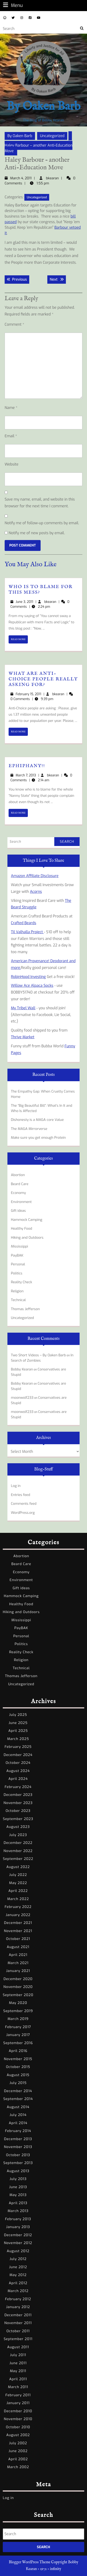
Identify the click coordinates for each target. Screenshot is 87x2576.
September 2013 (18, 2163)
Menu (12, 5)
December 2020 (17, 1979)
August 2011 (18, 2347)
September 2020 (18, 1995)
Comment (14, 324)
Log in (16, 1485)
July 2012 (18, 2259)
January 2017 (18, 2034)
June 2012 (18, 2267)
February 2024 (18, 1787)
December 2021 (18, 1922)
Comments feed (23, 1503)
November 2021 (18, 1931)
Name (11, 407)
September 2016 (18, 2043)
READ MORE (19, 640)
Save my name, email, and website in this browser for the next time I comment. (40, 502)
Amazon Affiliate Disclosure (34, 875)
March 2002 (18, 2467)
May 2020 (18, 2002)
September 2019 (18, 2011)
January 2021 (18, 1970)
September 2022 (18, 1858)
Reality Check (21, 1282)
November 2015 (18, 2059)
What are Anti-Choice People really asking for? (43, 679)
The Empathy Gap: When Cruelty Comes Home (43, 1094)
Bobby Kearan (22, 1369)
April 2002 (18, 2459)
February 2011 (18, 2395)
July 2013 (18, 2179)
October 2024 (18, 1762)
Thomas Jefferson (25, 1309)
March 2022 (18, 1899)
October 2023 (18, 1810)
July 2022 (18, 1874)
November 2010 (18, 2419)
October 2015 (18, 2067)
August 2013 (18, 2171)
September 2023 (18, 1819)
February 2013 (18, 2219)
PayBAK (17, 1255)
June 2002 (18, 2451)
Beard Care (19, 1184)
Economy (18, 1192)
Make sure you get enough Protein (38, 1137)
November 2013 (18, 2147)
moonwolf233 (22, 1397)
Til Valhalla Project (27, 931)
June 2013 (18, 2187)
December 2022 (18, 1842)
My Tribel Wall (23, 1008)
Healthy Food (21, 1228)
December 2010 (18, 2411)
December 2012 (18, 2235)
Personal (18, 1264)
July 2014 (18, 2115)
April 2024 (18, 1778)
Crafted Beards (23, 922)
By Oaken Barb (43, 106)
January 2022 (18, 1915)
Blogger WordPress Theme (29, 2562)
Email (11, 436)
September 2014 (18, 2099)
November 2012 (18, 2243)
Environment (21, 1202)
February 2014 (18, 2131)
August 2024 (18, 1771)
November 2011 (18, 2323)
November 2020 (18, 1986)
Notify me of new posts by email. (37, 533)
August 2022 (18, 1867)
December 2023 (18, 1794)
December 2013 (18, 2139)
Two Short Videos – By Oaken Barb (38, 1355)
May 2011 (18, 2371)
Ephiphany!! (27, 766)
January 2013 (18, 2227)
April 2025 (18, 1730)
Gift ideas (18, 1210)
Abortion (18, 1175)
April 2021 (18, 1954)
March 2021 (18, 1963)
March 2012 (18, 2291)
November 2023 (17, 1803)
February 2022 (18, 1906)
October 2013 (18, 2155)
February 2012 (18, 2299)
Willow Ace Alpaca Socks (32, 985)
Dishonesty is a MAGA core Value (37, 1119)
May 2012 (18, 2275)
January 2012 (18, 2307)
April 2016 (18, 2051)
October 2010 (18, 2427)
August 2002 (18, 2435)
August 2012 (18, 2251)
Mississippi (19, 1246)
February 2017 (18, 2027)
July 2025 (18, 1714)
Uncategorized (52, 135)
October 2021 (18, 1938)
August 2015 (18, 2075)
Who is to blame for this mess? (41, 589)
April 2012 (18, 2283)
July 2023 (18, 1835)
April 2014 (18, 2123)
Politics (16, 1273)
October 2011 (18, 2331)
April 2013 (18, 2203)
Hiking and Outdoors (27, 1237)
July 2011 (18, 2355)
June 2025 (18, 1723)
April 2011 (18, 2379)
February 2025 (18, 1746)
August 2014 (18, 2107)
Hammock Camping (26, 1219)
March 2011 (18, 2387)
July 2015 (18, 2083)
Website (11, 464)
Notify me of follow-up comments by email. (42, 523)
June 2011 (18, 2363)
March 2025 (18, 1739)
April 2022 (18, 1890)
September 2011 (18, 2339)
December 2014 (18, 2091)
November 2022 (17, 1851)
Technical (18, 1300)
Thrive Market (22, 1037)
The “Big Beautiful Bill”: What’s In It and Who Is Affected (41, 1108)
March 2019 (18, 2018)
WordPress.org (23, 1512)
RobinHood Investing (28, 976)
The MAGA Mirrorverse (29, 1128)
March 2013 (18, 2211)
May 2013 (18, 2195)
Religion (17, 1291)
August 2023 (18, 1826)
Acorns (36, 891)
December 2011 (18, 2315)
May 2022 (18, 1883)
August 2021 (18, 1947)
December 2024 (18, 1755)
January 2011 (18, 2403)
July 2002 (18, 2443)
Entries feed (20, 1494)
